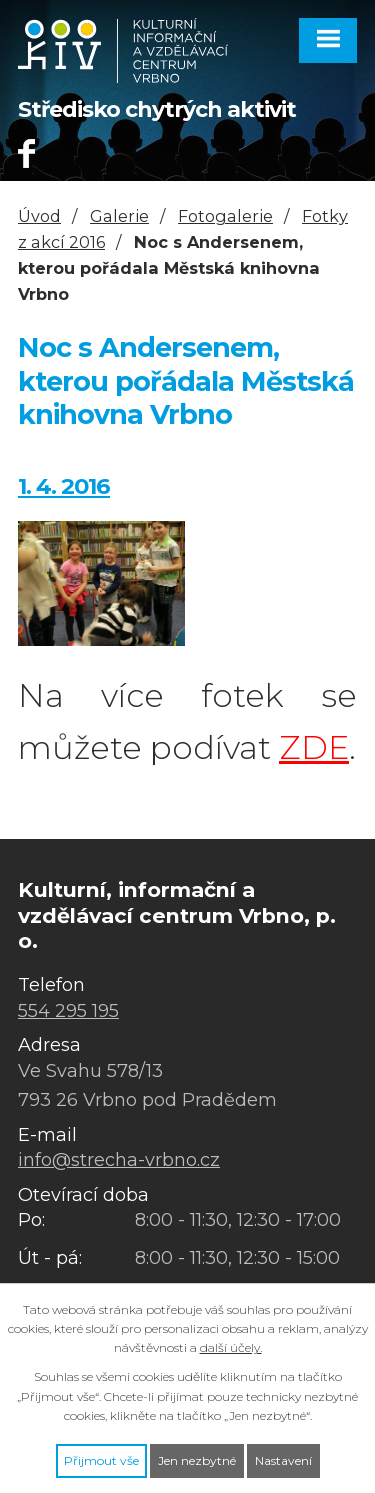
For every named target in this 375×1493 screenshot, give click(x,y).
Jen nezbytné (197, 1460)
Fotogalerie (225, 216)
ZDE (314, 747)
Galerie (119, 216)
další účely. (231, 1347)
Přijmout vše (101, 1460)
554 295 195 (68, 1011)
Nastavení (283, 1460)
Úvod (39, 216)
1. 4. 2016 (64, 486)
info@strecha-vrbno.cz (119, 1160)
